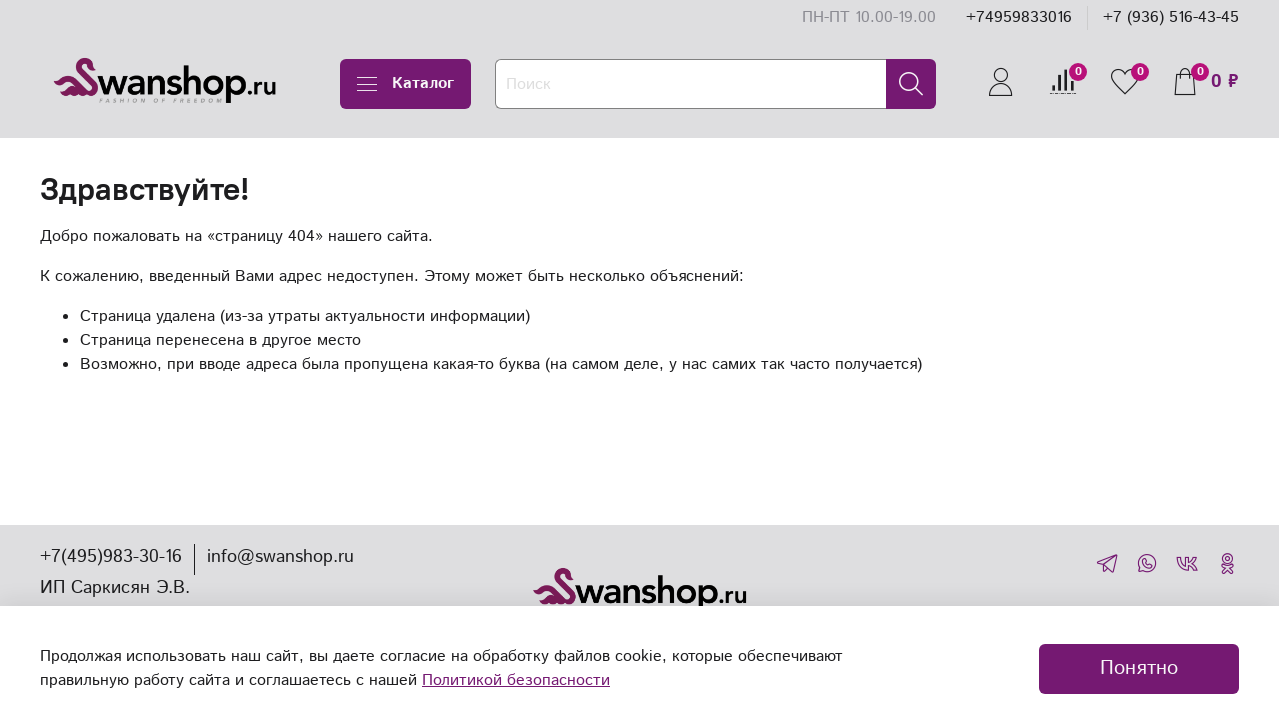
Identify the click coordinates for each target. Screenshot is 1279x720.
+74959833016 (1019, 17)
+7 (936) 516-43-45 (1171, 17)
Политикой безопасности (516, 680)
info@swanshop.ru (280, 557)
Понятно (1139, 668)
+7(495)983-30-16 (111, 557)
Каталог (405, 83)
